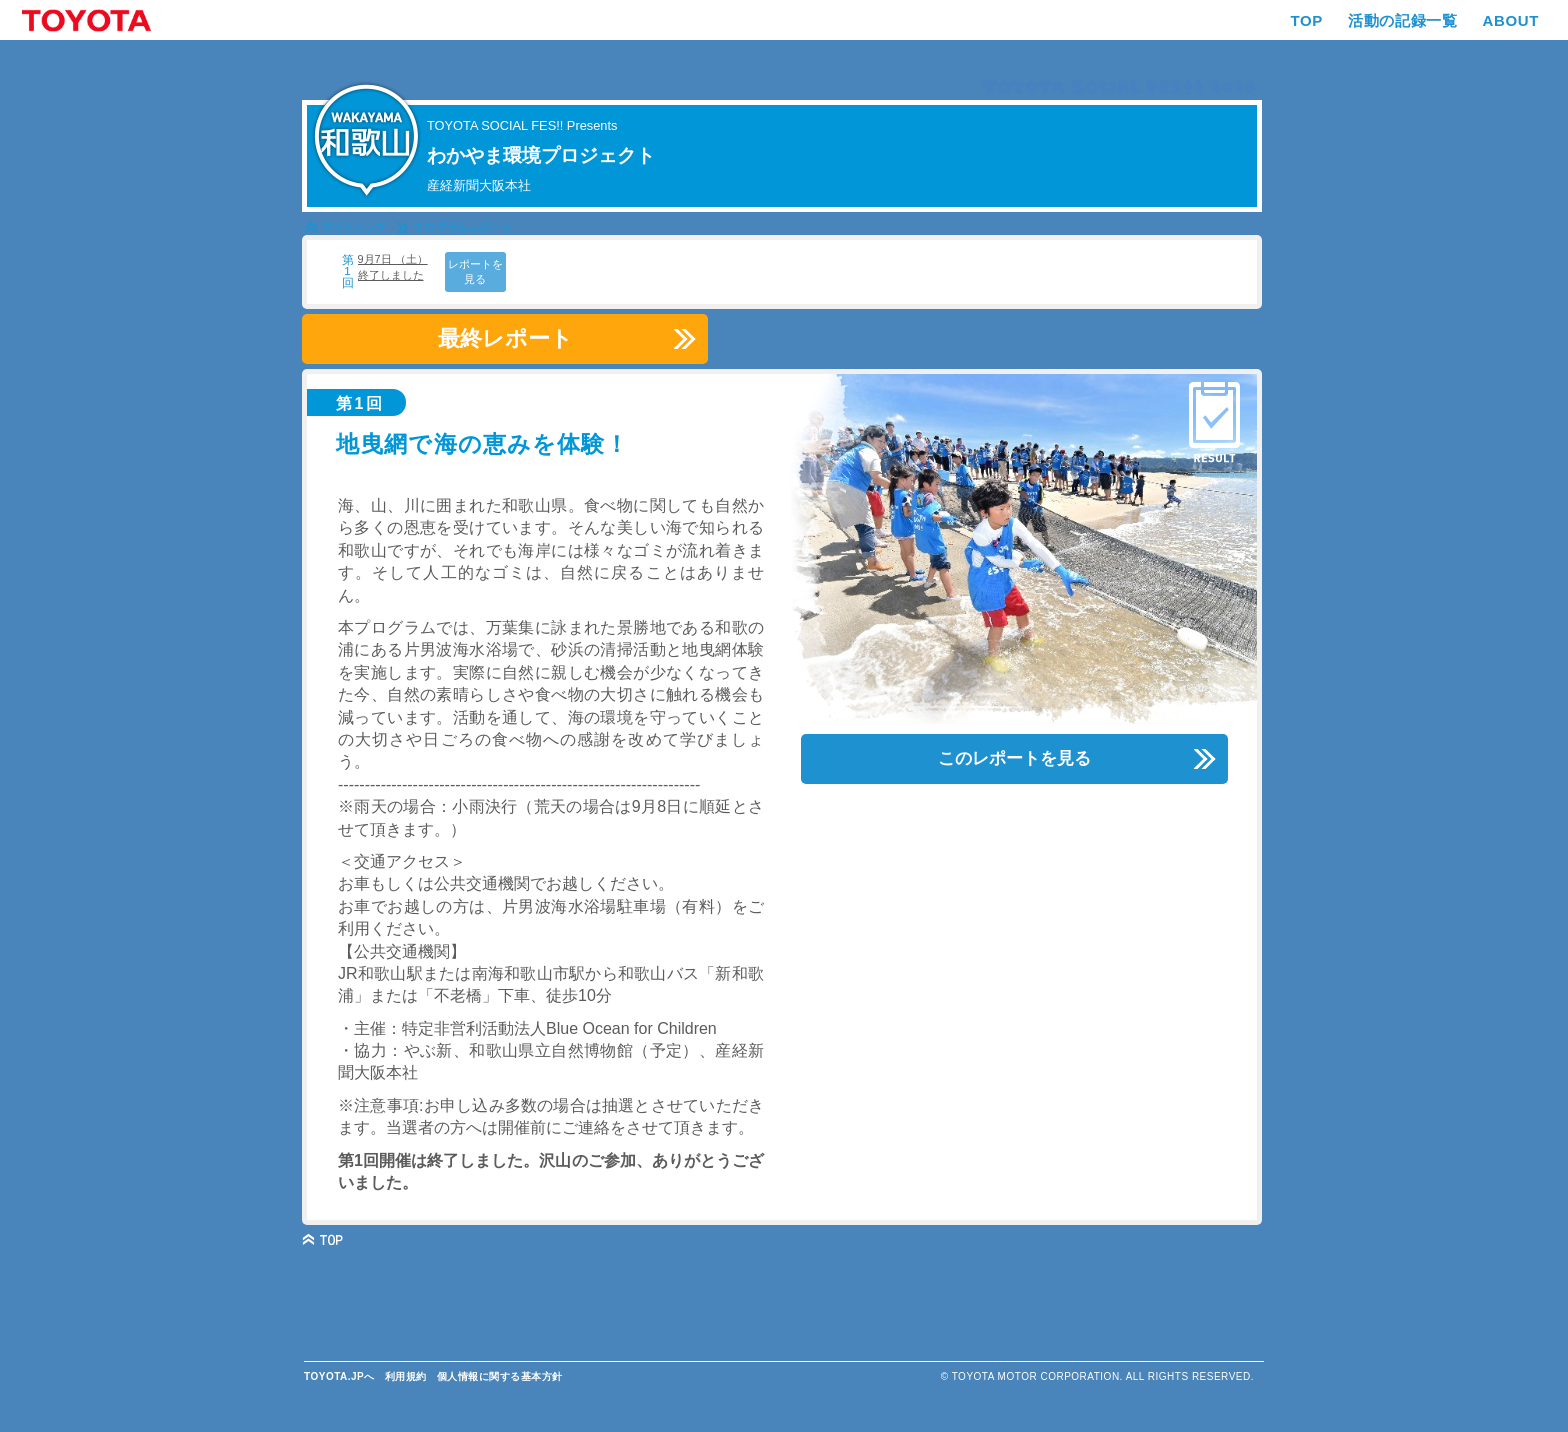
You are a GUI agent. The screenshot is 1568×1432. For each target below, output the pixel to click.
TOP (1307, 20)
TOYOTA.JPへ (339, 1376)
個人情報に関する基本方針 (500, 1376)
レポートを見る (475, 271)
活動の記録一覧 (1402, 20)
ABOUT (1510, 20)
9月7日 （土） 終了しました (393, 266)
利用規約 (406, 1376)
